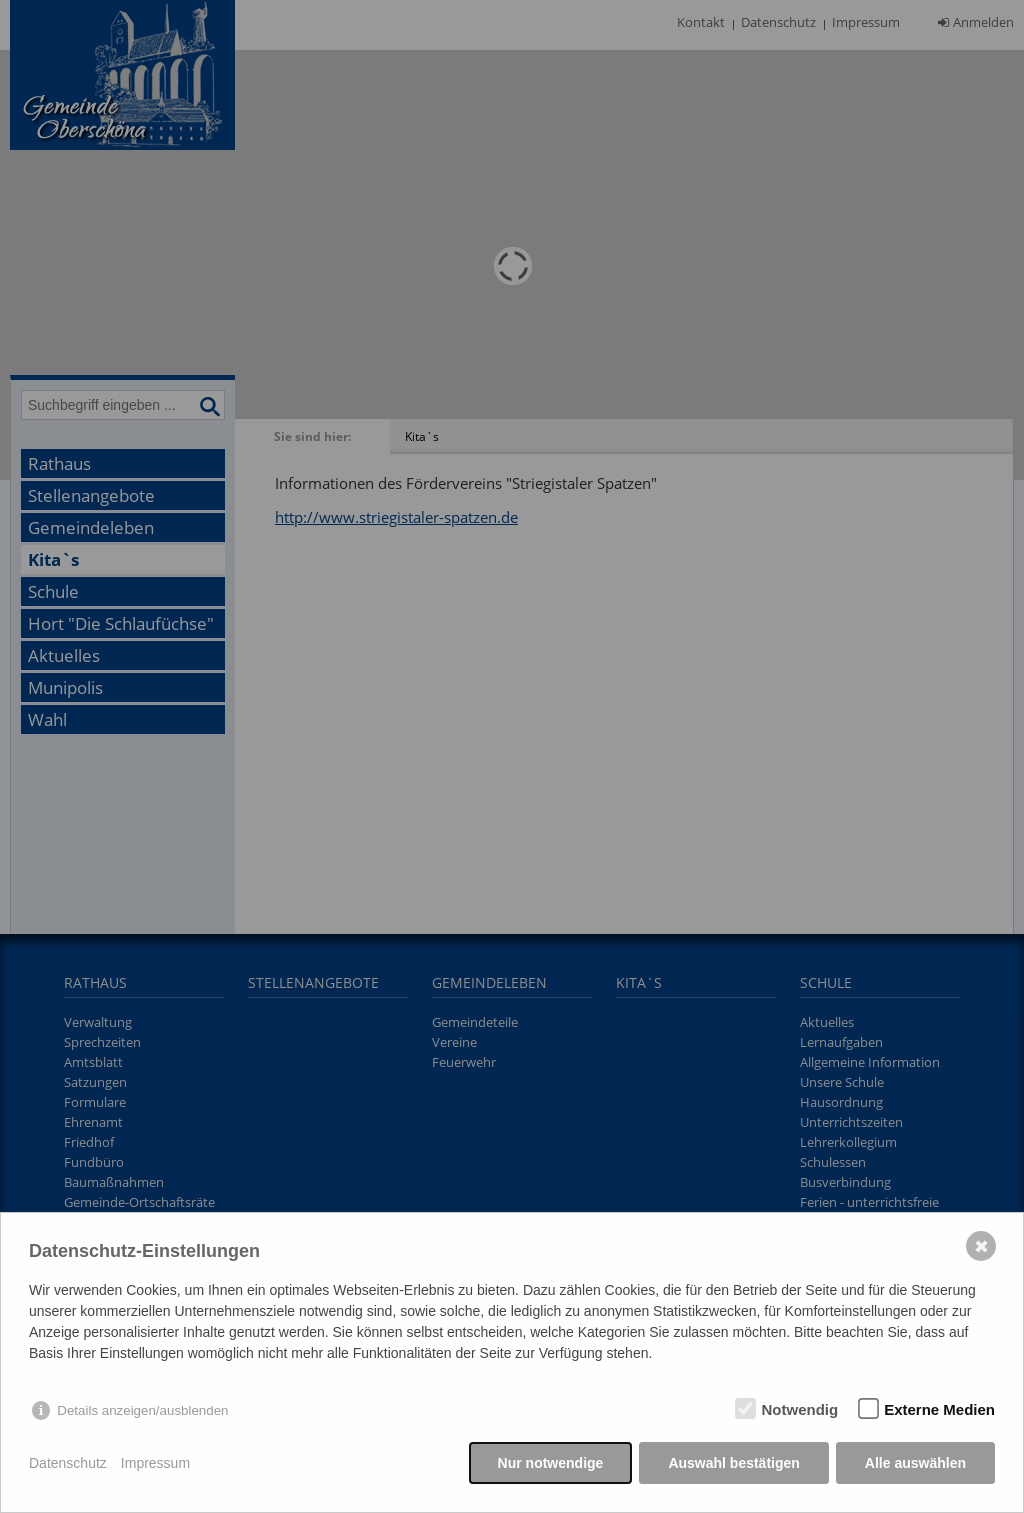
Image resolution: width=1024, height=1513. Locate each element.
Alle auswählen (915, 1463)
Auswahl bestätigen (733, 1463)
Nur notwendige (551, 1463)
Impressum (155, 1463)
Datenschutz (68, 1463)
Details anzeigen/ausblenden (142, 1410)
